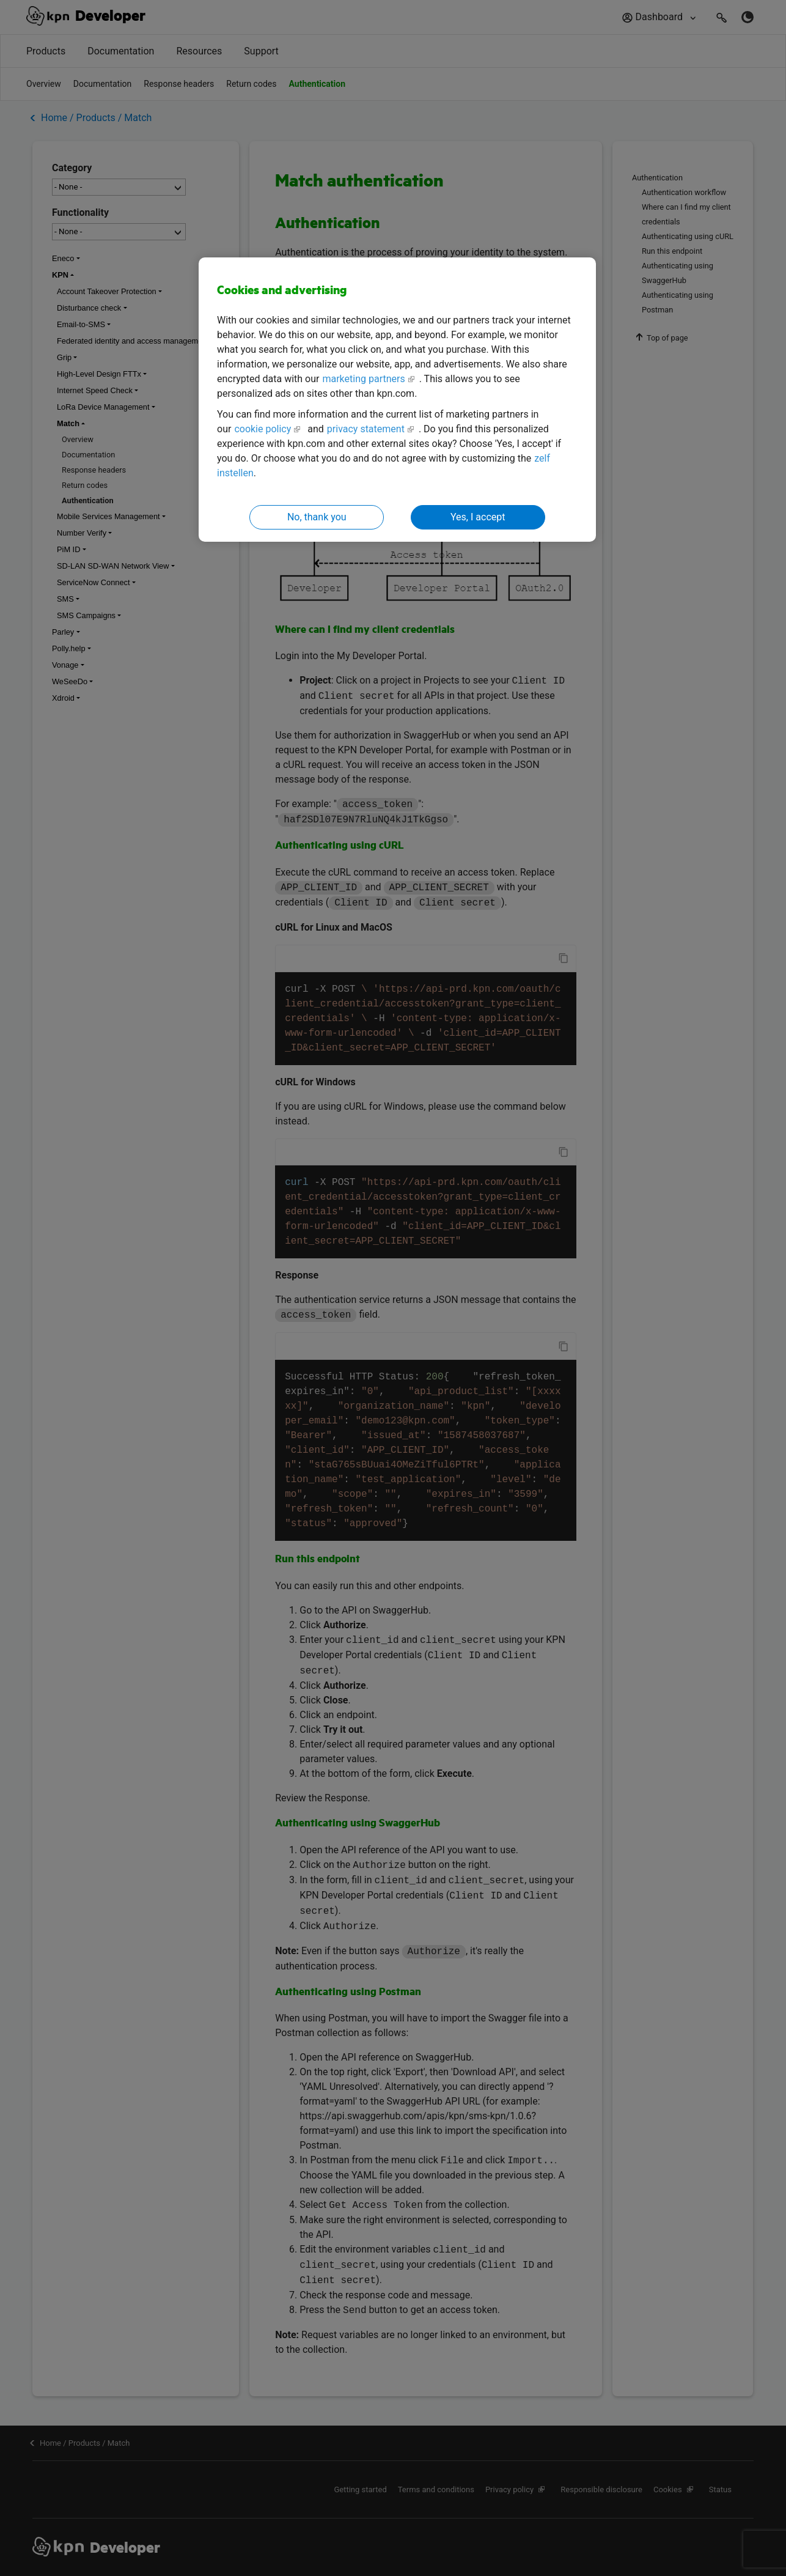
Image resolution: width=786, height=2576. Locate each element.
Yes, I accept (477, 517)
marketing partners (363, 379)
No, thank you (317, 517)
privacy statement (366, 429)
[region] (397, 399)
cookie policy (262, 429)
